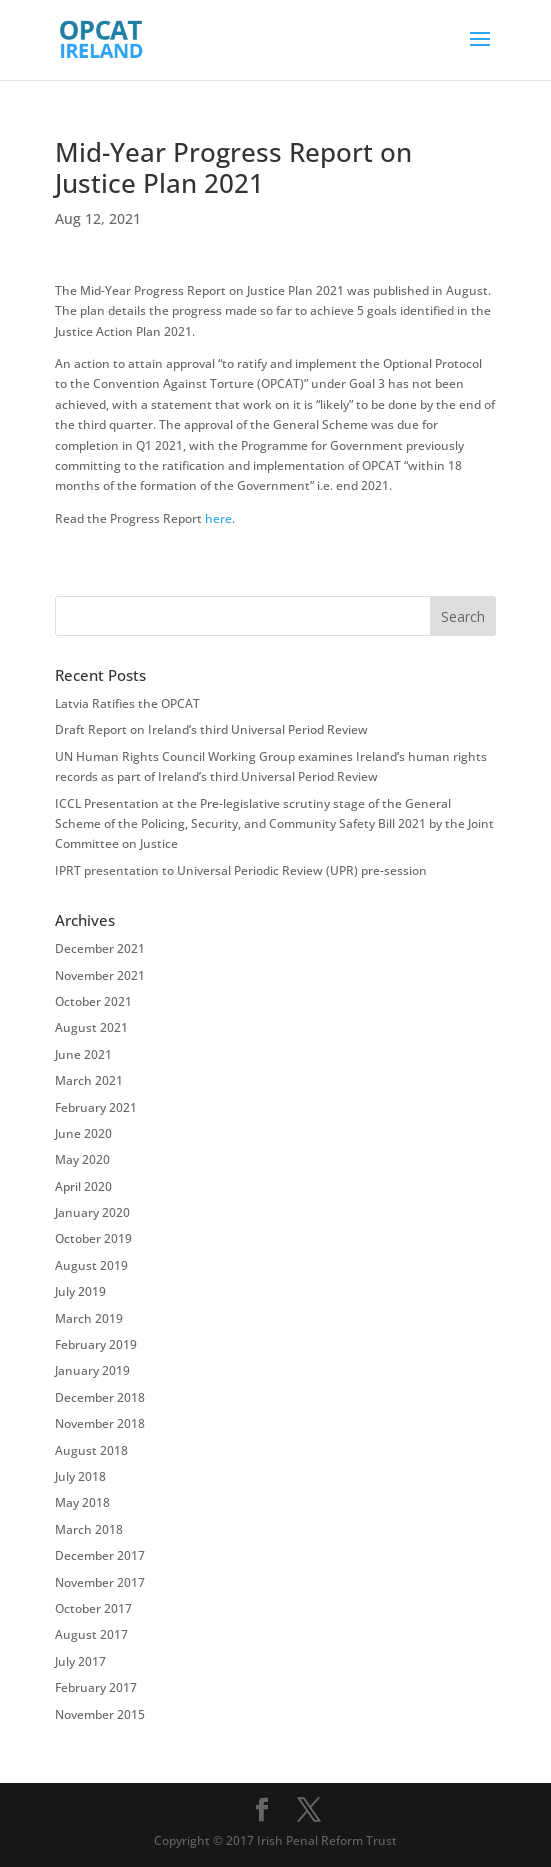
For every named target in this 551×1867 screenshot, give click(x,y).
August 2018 (91, 1450)
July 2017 (80, 1661)
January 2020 (92, 1212)
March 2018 (89, 1529)
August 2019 (91, 1265)
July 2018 (80, 1476)
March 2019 (89, 1318)
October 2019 (93, 1238)
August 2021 (91, 1027)
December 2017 (100, 1555)
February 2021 (96, 1107)
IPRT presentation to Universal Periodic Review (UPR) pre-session (241, 870)
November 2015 (100, 1714)
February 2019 (96, 1344)
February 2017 (96, 1687)
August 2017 (91, 1634)
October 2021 (93, 1001)
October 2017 (93, 1608)
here (218, 518)
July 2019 (80, 1291)
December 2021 (100, 948)
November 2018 (100, 1423)
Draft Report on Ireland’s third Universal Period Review (211, 729)
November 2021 (100, 975)
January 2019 (92, 1370)
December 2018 (100, 1397)
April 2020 (83, 1186)
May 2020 (82, 1159)
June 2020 (83, 1133)
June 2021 (83, 1054)
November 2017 (100, 1582)
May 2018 (82, 1502)
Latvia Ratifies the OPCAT (127, 703)
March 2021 (89, 1080)
